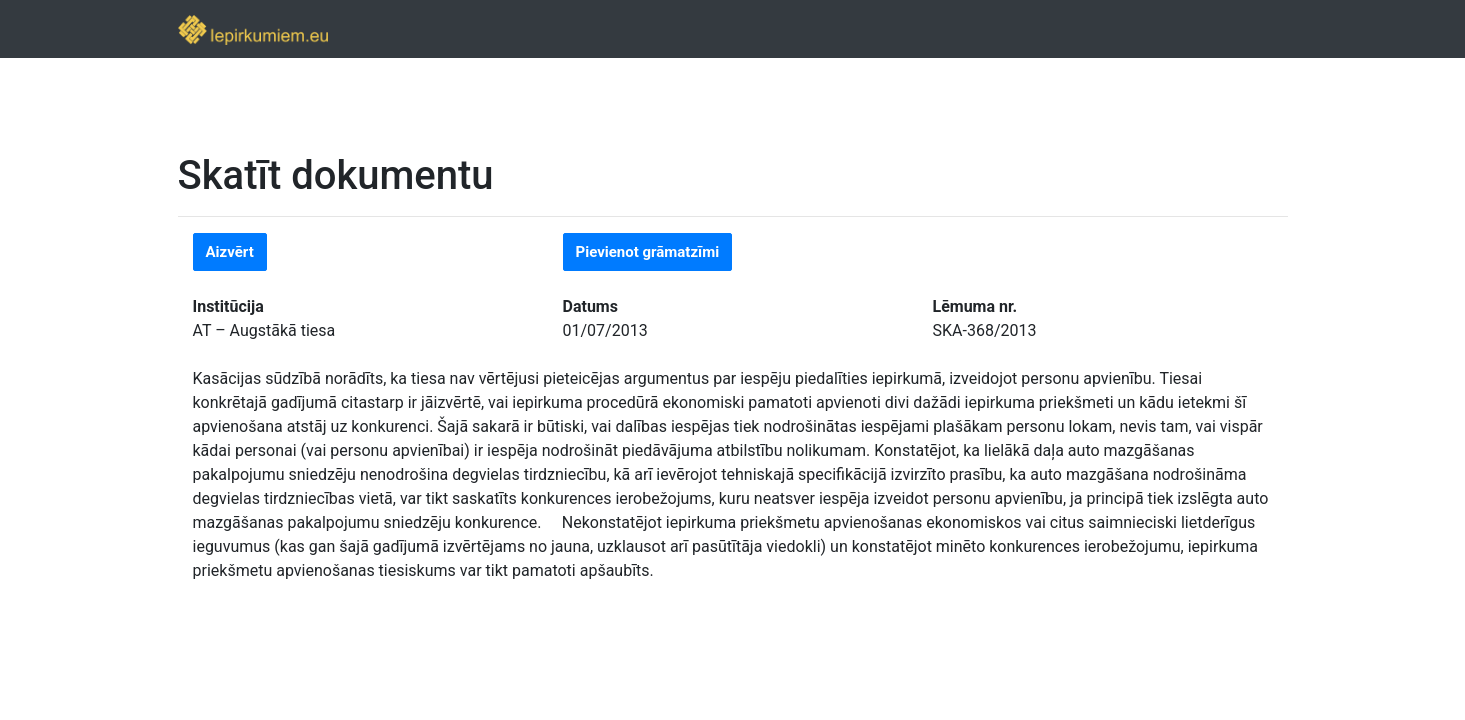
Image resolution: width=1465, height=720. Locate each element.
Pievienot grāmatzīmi (648, 252)
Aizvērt (230, 252)
